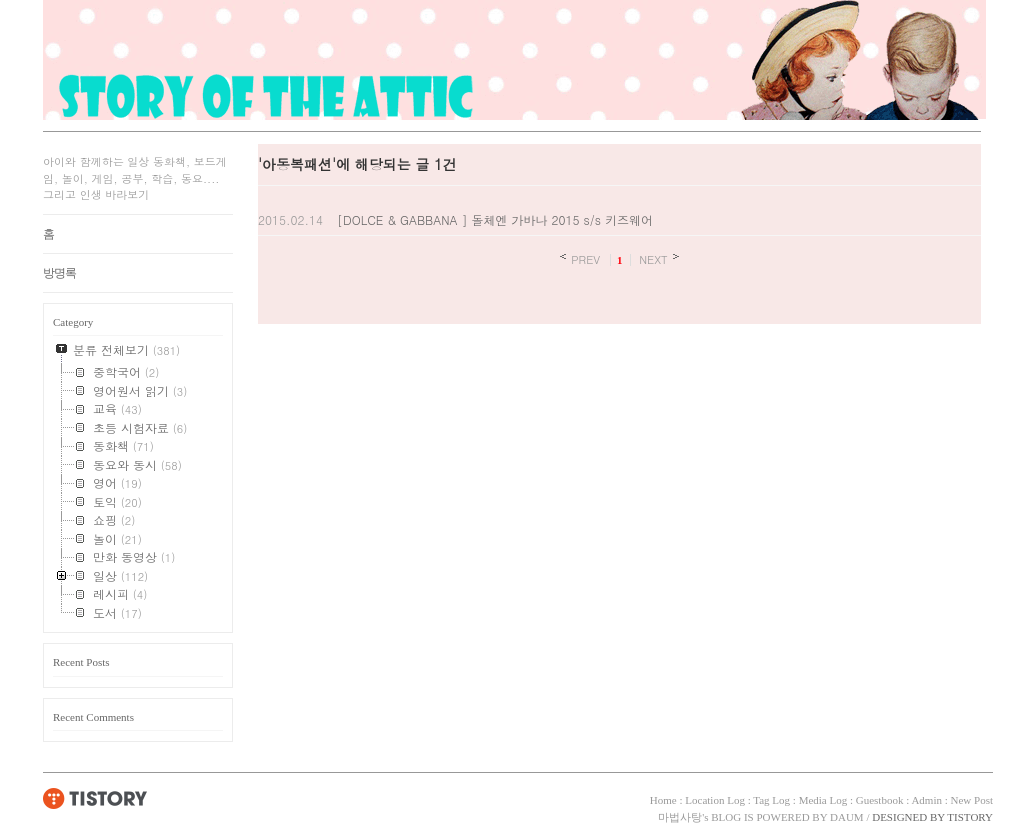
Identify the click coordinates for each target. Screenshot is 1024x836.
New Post (972, 800)
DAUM (847, 817)
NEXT (653, 259)
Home (663, 800)
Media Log (823, 800)
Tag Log (771, 800)
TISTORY (95, 798)
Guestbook (880, 800)
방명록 (59, 273)
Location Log (715, 800)
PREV (585, 259)
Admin (926, 800)
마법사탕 (680, 817)
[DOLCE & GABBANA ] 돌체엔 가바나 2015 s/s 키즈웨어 (495, 219)
